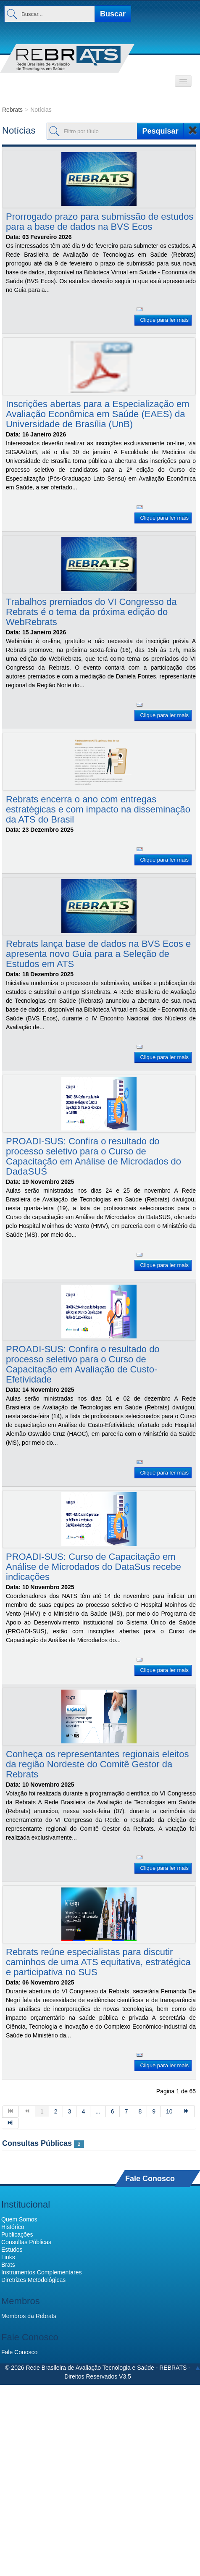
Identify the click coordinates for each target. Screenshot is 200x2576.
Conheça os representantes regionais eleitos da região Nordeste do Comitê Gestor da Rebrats (97, 1764)
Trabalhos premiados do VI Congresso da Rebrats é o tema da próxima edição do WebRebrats (91, 612)
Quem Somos (19, 2219)
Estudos (12, 2249)
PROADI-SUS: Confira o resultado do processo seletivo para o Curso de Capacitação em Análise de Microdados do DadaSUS (93, 1156)
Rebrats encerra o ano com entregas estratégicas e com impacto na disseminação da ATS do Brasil (98, 809)
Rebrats (12, 109)
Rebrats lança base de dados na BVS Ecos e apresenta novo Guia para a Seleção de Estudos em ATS (98, 953)
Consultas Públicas (37, 2143)
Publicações (17, 2234)
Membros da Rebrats (28, 2316)
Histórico (12, 2227)
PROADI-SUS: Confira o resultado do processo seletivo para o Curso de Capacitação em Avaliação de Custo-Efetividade (83, 1364)
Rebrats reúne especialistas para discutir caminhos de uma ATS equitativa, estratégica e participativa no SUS (98, 1962)
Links (8, 2257)
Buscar (113, 14)
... (97, 2111)
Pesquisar (160, 131)
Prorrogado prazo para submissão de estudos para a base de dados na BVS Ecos (99, 221)
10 (169, 2111)
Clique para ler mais (164, 320)
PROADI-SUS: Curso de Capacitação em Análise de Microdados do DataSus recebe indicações (93, 1566)
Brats (8, 2264)
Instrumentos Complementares (41, 2272)
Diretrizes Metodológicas (33, 2279)
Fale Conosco (150, 2178)
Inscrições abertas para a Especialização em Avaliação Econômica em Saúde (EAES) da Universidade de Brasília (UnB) (97, 414)
